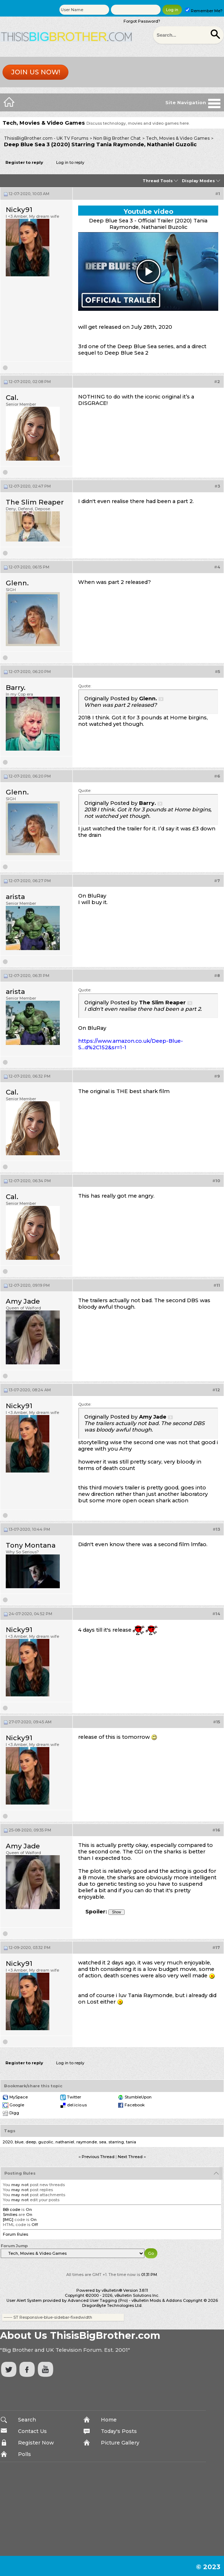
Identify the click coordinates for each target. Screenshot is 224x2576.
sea (102, 2141)
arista (15, 897)
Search (27, 2419)
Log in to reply (70, 162)
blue (19, 2141)
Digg (14, 2112)
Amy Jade (23, 1301)
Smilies (10, 2214)
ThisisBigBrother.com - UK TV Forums (46, 138)
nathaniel (64, 2141)
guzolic (45, 2141)
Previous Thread (98, 2156)
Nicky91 (19, 210)
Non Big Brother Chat (117, 138)
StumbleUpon (138, 2097)
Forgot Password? (142, 21)
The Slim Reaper (35, 502)
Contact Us (32, 2431)
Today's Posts (119, 2431)
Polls (24, 2454)
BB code (11, 2209)
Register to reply (24, 162)
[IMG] (8, 2219)
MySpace (18, 2097)
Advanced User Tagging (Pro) (98, 2300)
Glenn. (17, 583)
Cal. (12, 397)
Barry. (16, 687)
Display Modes (198, 180)
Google (16, 2104)
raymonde (86, 2141)
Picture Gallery (120, 2442)
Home (109, 2419)
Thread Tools (158, 180)
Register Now (36, 2442)
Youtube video (148, 212)
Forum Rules (15, 2234)
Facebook (135, 2104)
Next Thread (130, 2156)
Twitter (74, 2097)
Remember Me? (204, 10)
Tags (9, 2130)
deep (31, 2141)
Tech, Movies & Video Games (178, 138)
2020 (8, 2141)
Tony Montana (30, 1545)
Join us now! (35, 72)
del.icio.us (77, 2104)
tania (131, 2141)
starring (116, 2141)
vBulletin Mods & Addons (156, 2300)
